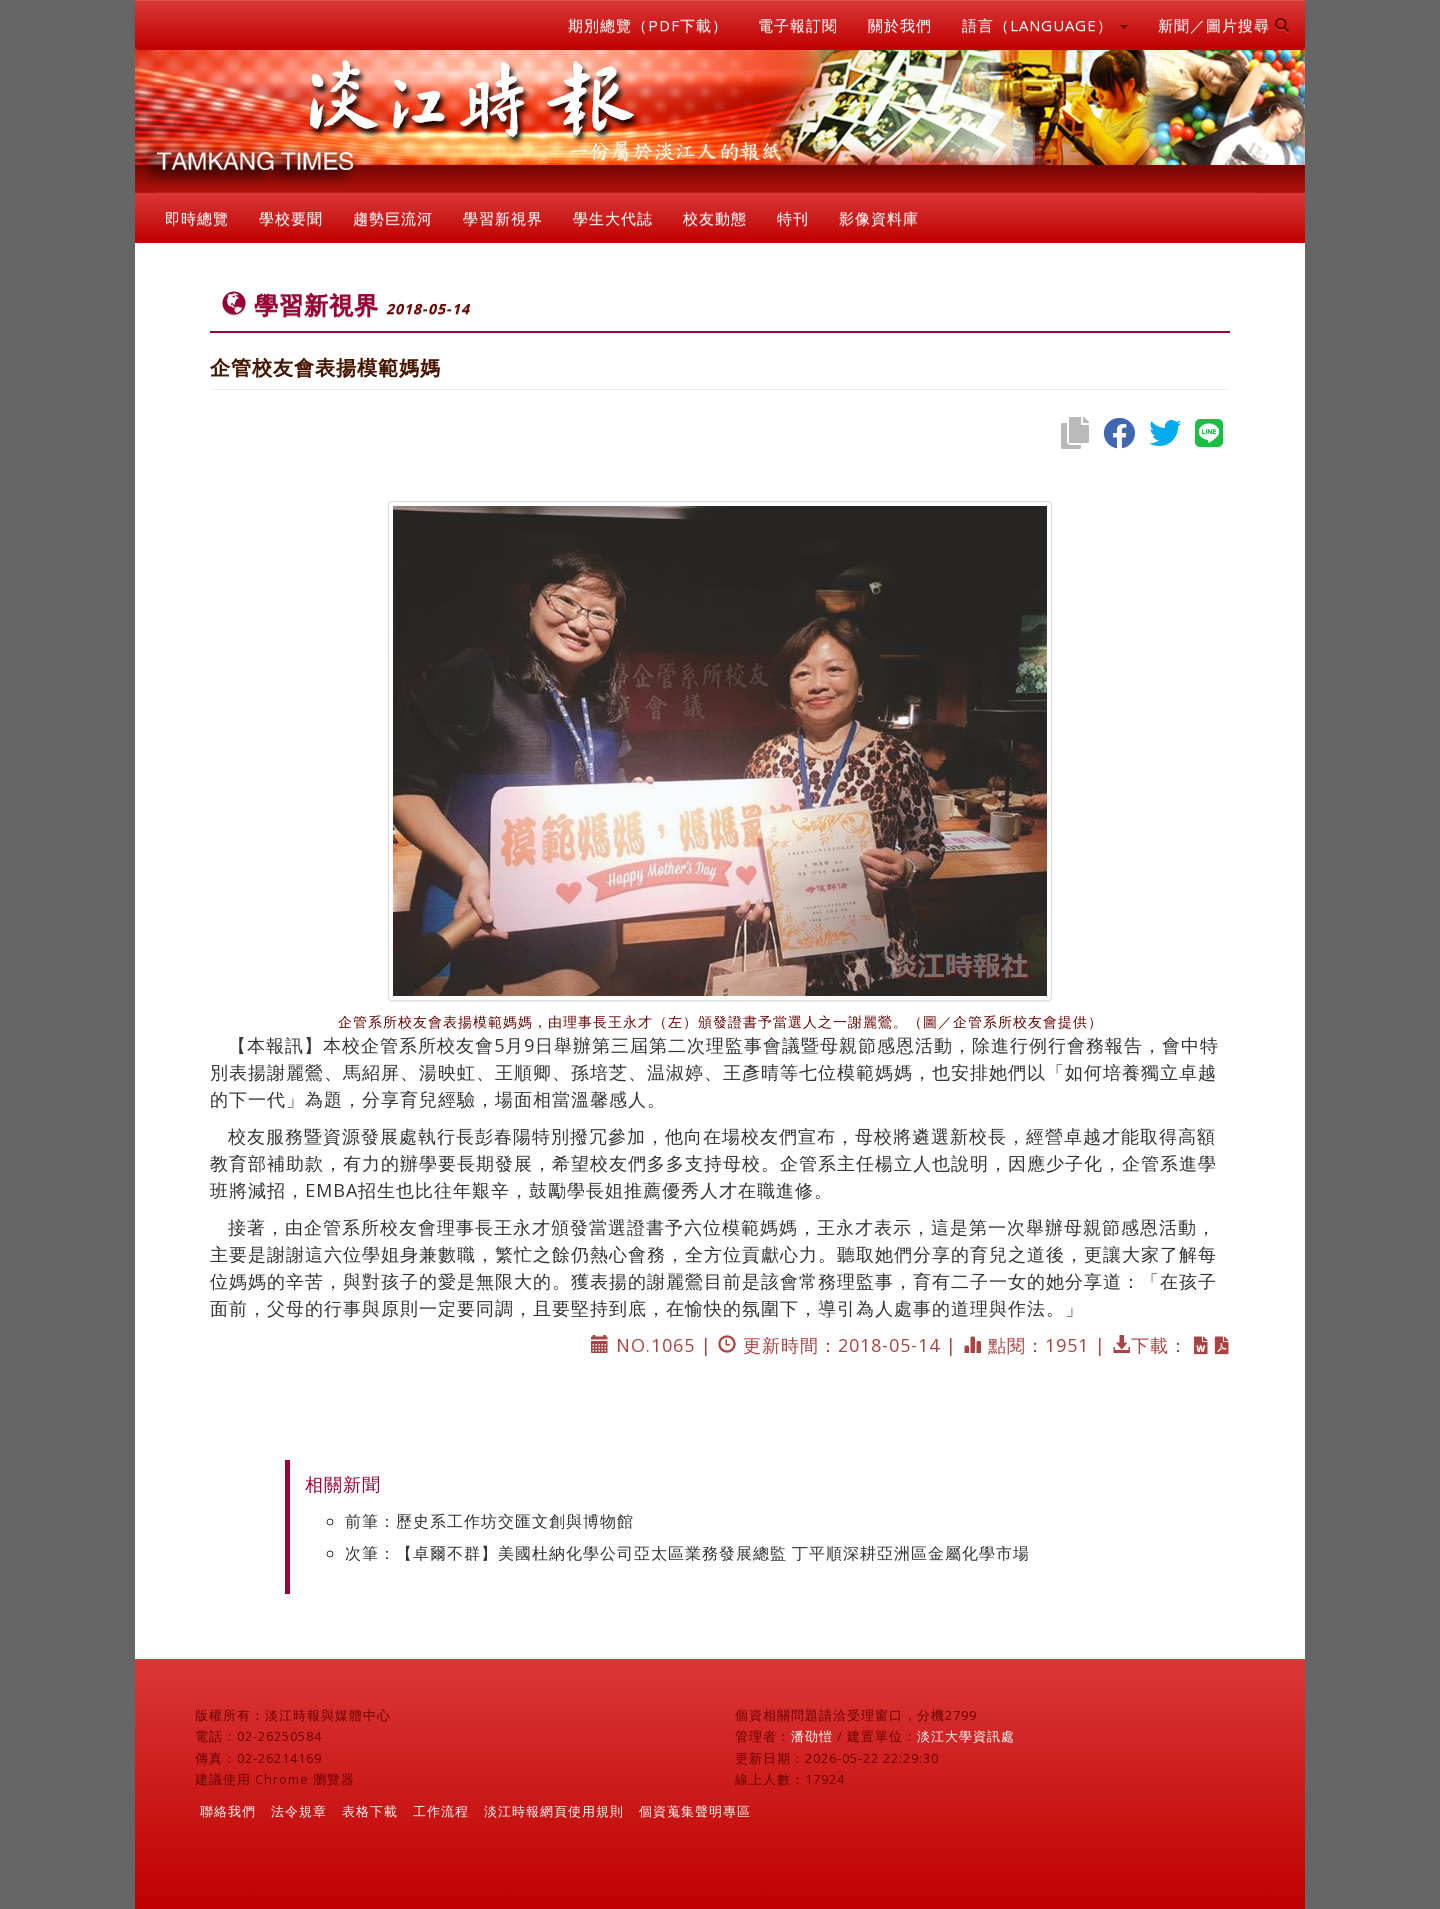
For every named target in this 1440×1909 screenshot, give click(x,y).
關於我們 (900, 25)
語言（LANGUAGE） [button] (1045, 25)
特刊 (793, 218)
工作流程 (441, 1811)
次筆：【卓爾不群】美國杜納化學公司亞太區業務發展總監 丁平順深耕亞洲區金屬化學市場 (687, 1553)
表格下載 (370, 1811)
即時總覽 (197, 218)
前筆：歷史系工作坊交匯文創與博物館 (489, 1521)
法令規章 (299, 1811)
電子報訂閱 (798, 25)
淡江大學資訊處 (966, 1736)
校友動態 (715, 218)
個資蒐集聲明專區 (695, 1811)
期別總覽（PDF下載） (648, 25)
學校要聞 (291, 218)
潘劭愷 (812, 1736)
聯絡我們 (228, 1811)
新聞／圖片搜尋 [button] (1224, 25)
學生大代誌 (613, 218)
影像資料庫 (879, 218)
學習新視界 (503, 218)
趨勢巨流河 (393, 218)
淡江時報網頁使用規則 (554, 1811)
